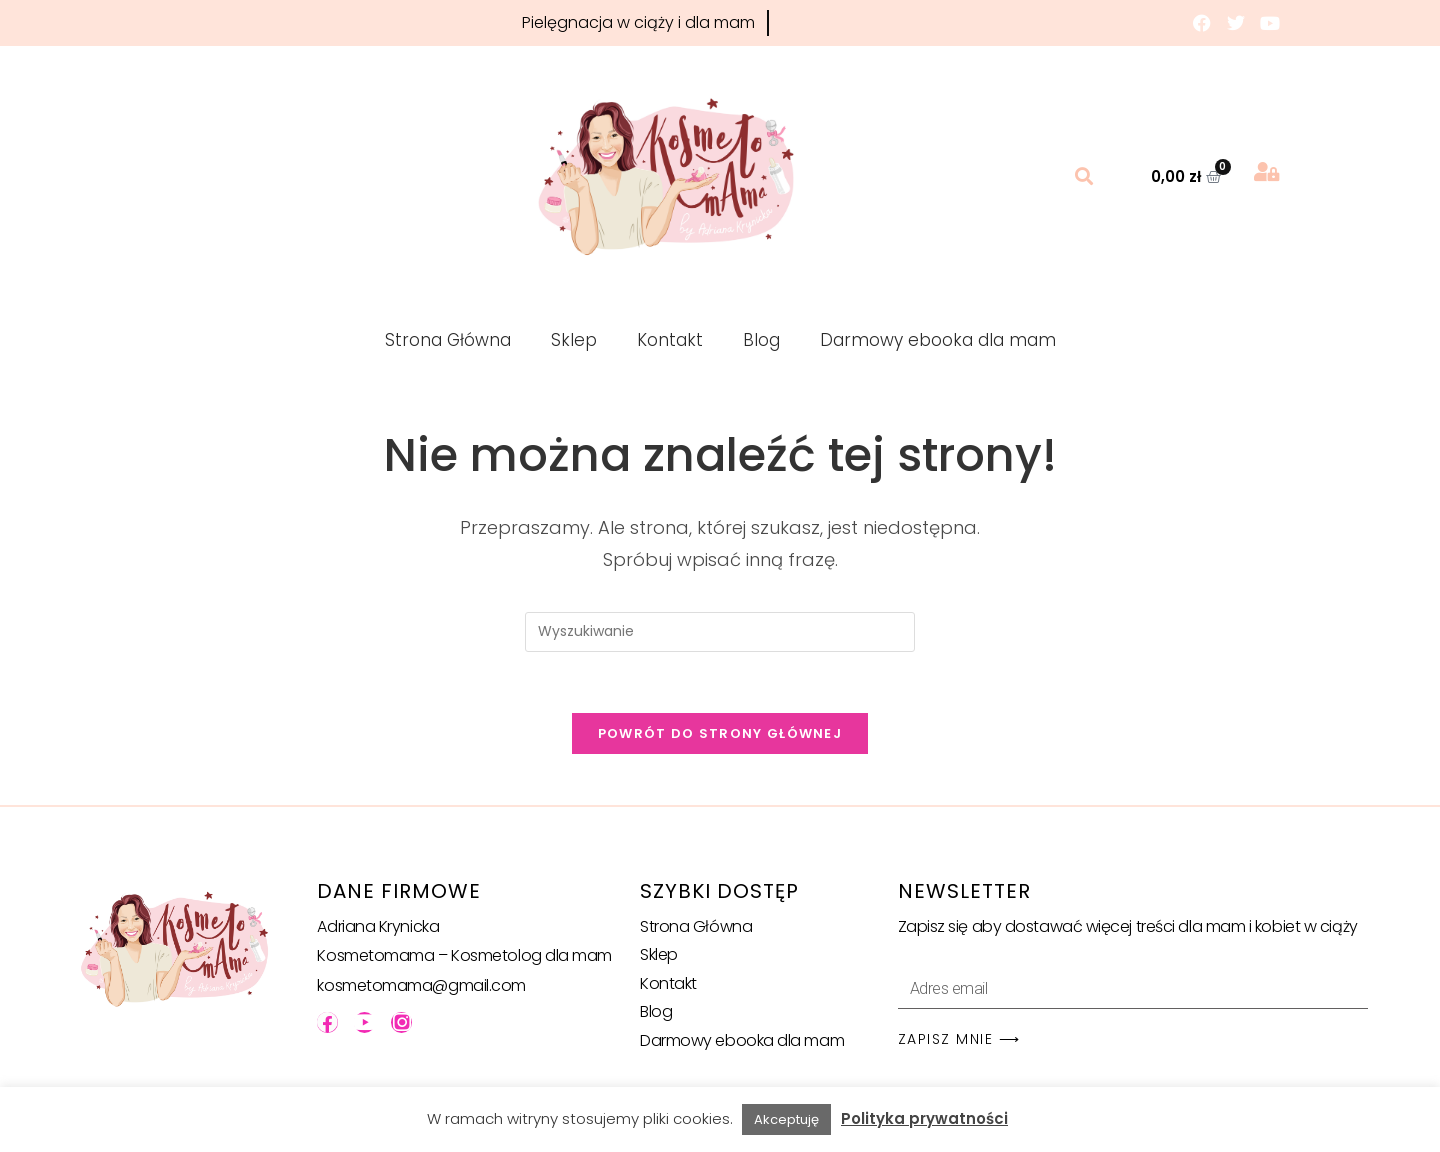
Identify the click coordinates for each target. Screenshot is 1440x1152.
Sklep (574, 340)
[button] (1084, 176)
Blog (761, 340)
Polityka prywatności (924, 1118)
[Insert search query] (720, 632)
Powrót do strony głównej (720, 733)
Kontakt (670, 340)
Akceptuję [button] (786, 1119)
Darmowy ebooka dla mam (938, 340)
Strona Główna (448, 340)
